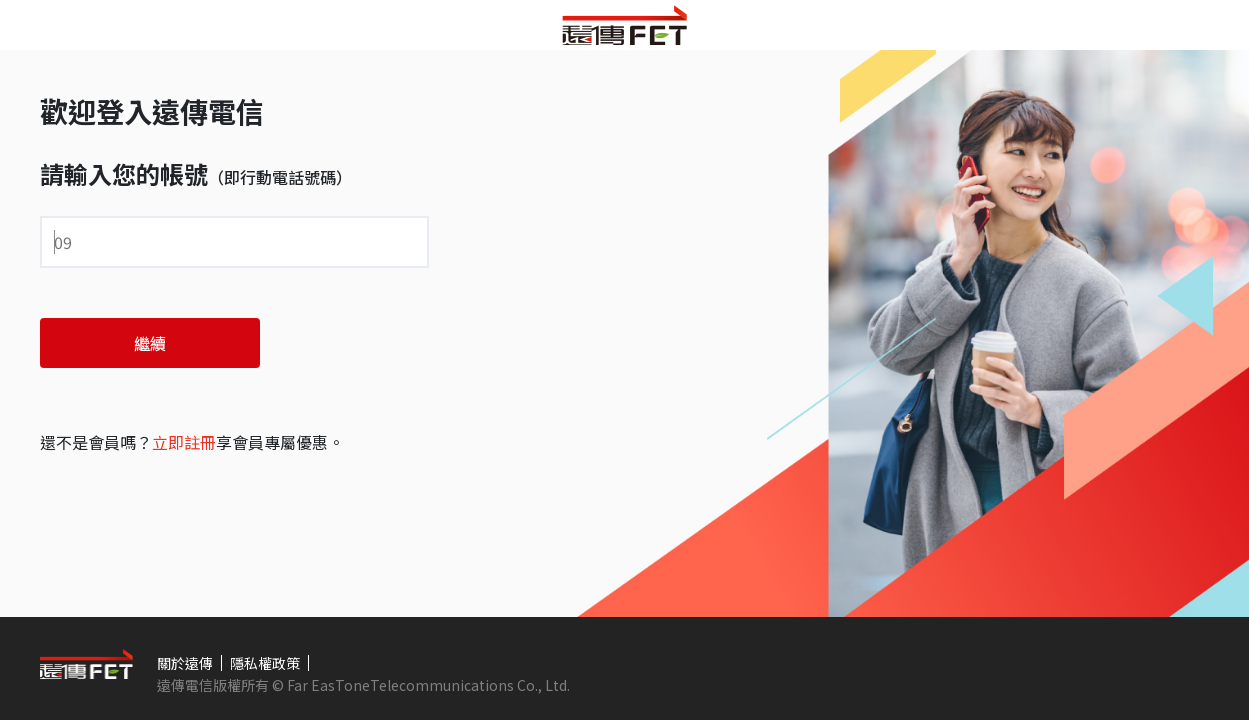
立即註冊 (184, 442)
